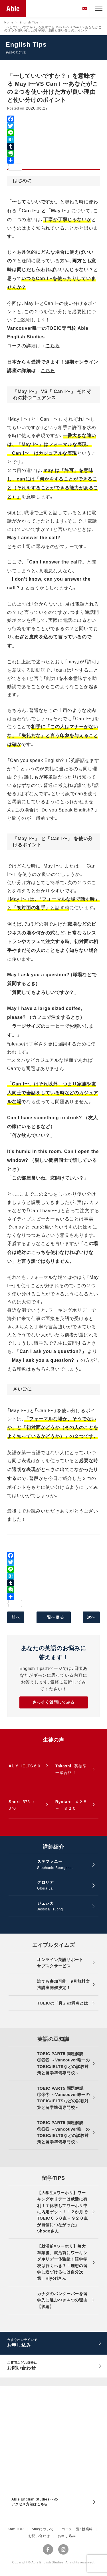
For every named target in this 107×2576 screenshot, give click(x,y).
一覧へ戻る (53, 1617)
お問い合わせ (39, 2535)
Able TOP (15, 2528)
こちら (52, 345)
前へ (15, 1617)
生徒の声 (53, 1740)
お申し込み (67, 2535)
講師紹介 (53, 1847)
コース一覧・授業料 (77, 2528)
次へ (91, 1617)
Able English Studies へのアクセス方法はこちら (34, 2501)
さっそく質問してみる (53, 1702)
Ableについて (43, 2528)
